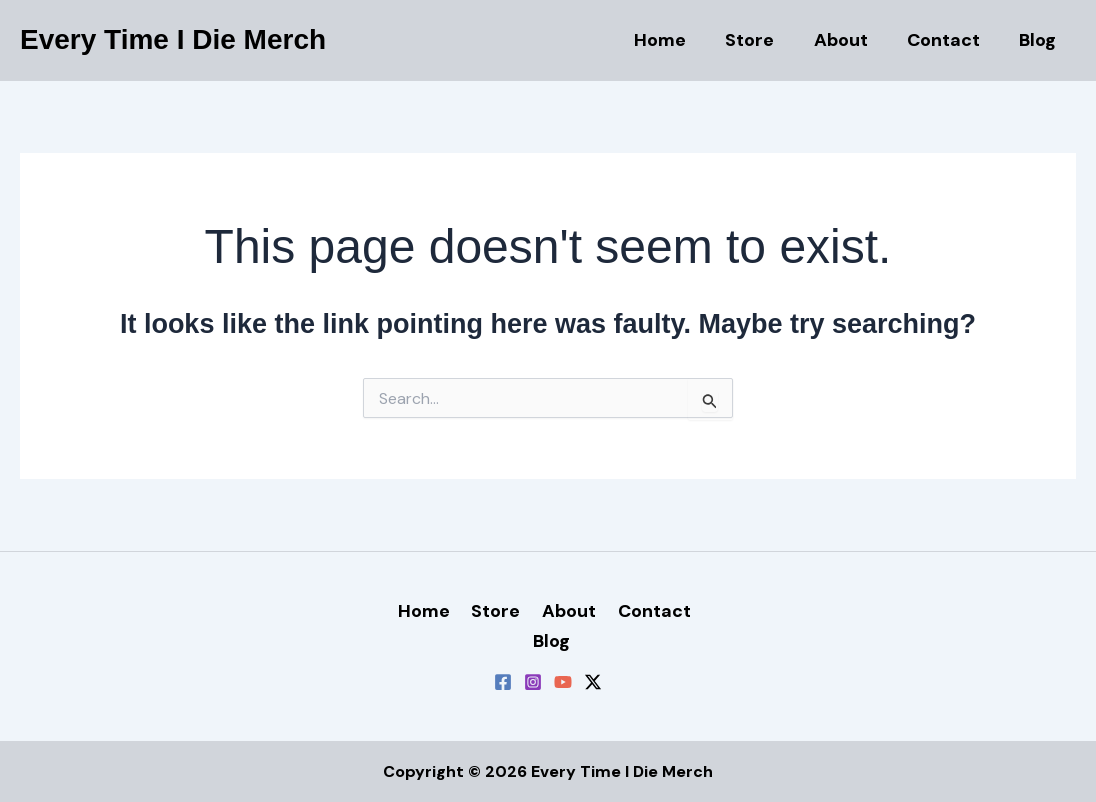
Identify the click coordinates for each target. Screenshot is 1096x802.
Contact (948, 40)
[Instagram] (533, 682)
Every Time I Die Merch (173, 39)
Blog (1039, 40)
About (849, 40)
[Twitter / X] (593, 682)
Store (761, 40)
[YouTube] (563, 682)
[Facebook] (503, 682)
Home (675, 40)
